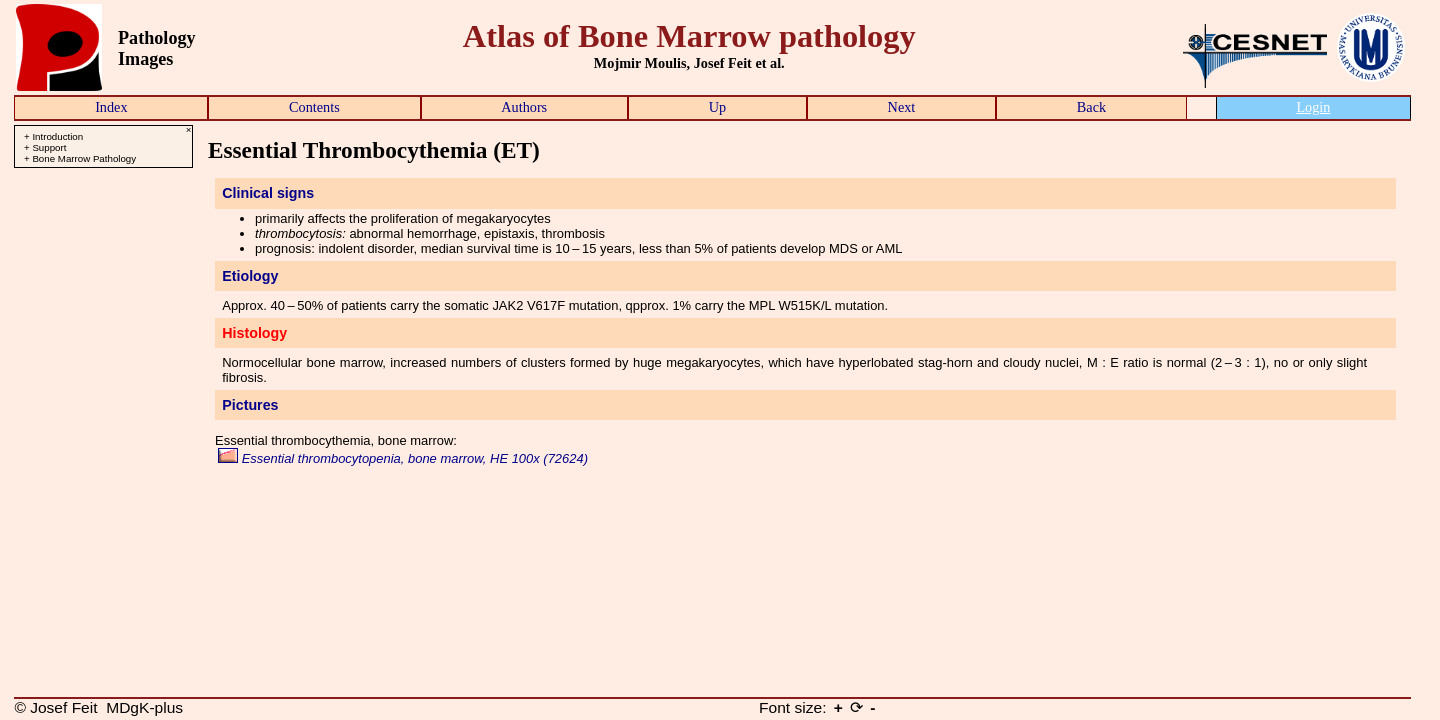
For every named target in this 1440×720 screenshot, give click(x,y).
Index (111, 107)
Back (1091, 107)
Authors (524, 107)
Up (717, 107)
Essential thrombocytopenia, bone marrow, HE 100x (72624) (403, 458)
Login (1313, 107)
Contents (314, 107)
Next (902, 107)
